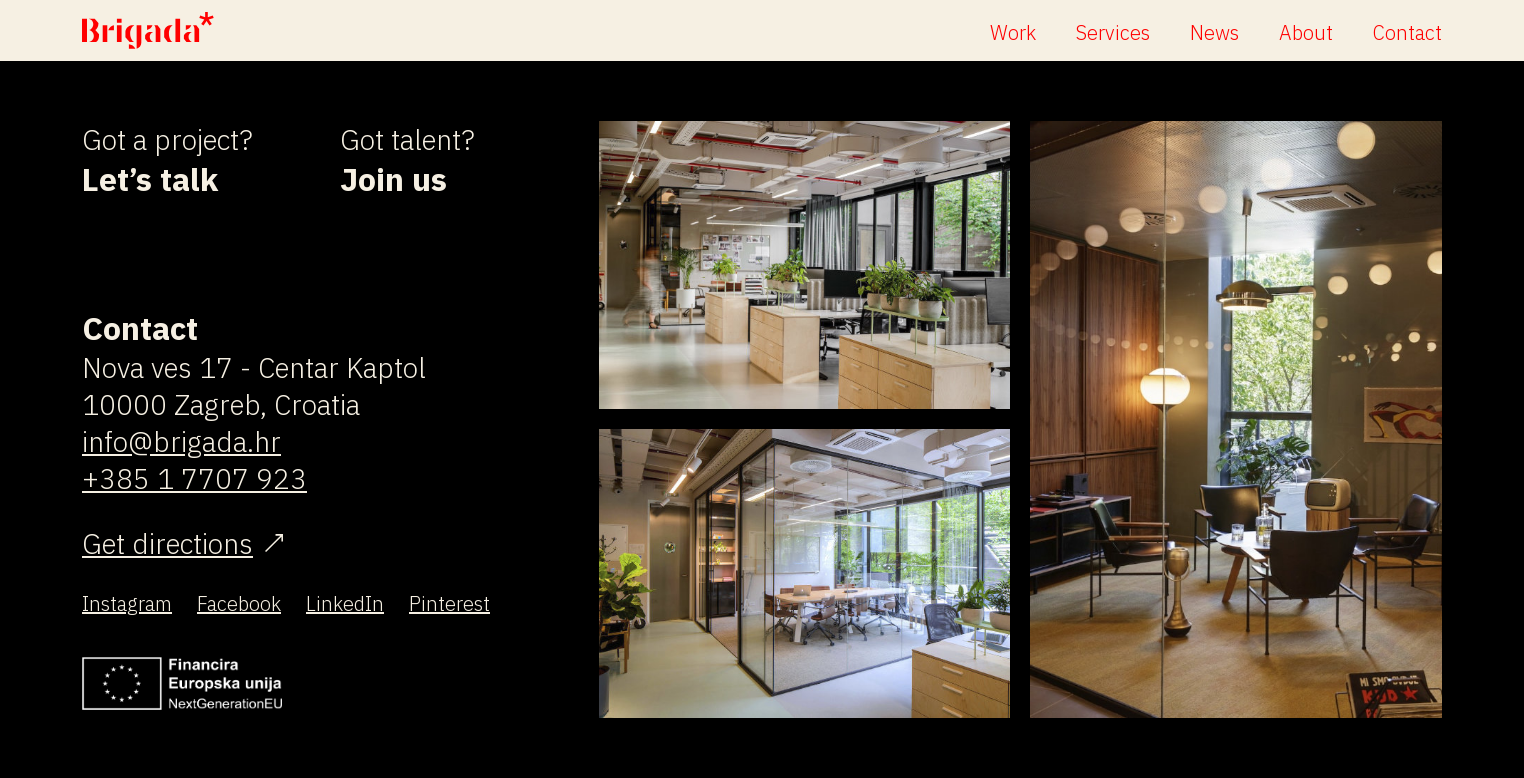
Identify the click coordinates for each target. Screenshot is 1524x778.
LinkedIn (345, 603)
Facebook (239, 603)
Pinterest (449, 603)
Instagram (127, 603)
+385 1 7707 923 (194, 478)
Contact (1407, 32)
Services (1113, 32)
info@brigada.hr (181, 441)
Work (1013, 32)
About (1306, 32)
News (1214, 32)
